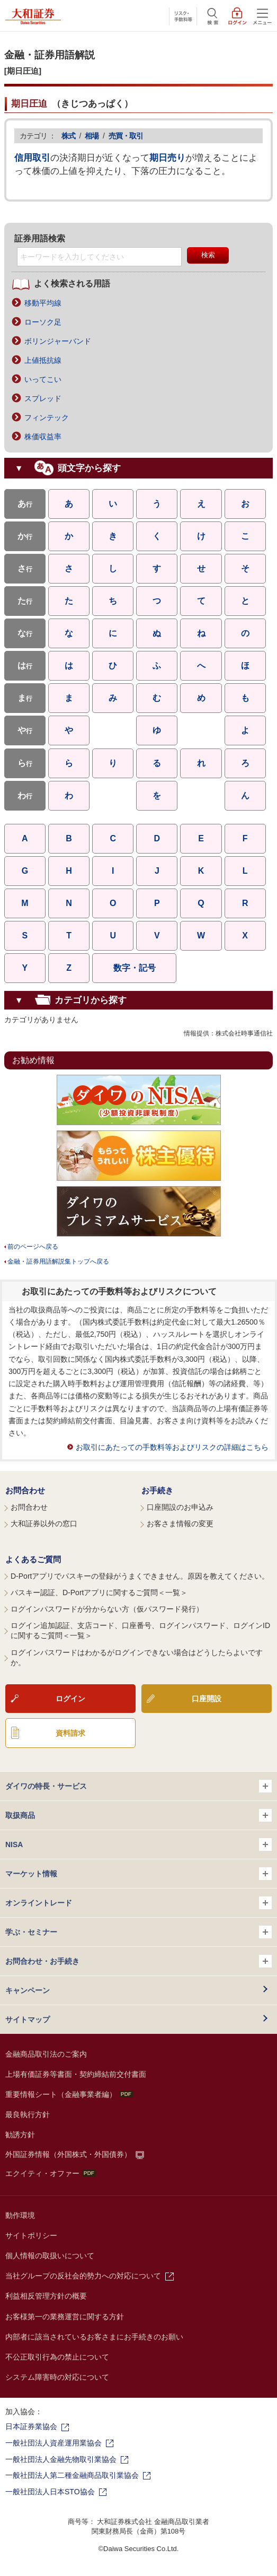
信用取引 (32, 158)
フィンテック (46, 417)
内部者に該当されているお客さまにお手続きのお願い (94, 2337)
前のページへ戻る (32, 1246)
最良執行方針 (27, 2114)
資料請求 (70, 1733)
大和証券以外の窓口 (44, 1523)
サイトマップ (27, 2019)
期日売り (167, 158)
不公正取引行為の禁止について (57, 2357)
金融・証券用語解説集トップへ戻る (58, 1261)
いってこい (42, 379)
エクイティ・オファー (50, 2173)
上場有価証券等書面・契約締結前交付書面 (75, 2074)
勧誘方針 (20, 2134)
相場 (92, 136)
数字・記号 (134, 967)
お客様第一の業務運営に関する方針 (64, 2316)
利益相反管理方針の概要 (46, 2296)
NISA (138, 1844)
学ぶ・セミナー (138, 1932)
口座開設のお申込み (180, 1507)
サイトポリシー (31, 2235)
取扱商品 (138, 1815)
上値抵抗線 (42, 360)
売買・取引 (126, 136)
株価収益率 (42, 436)
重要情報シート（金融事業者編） (69, 2094)
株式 (68, 136)
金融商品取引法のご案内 (46, 2054)
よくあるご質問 (33, 1559)
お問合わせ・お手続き (138, 1961)
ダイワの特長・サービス (138, 1786)
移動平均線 (42, 303)
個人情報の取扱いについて (49, 2255)
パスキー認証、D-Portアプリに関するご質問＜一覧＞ (99, 1592)
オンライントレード (138, 1902)
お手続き (157, 1490)
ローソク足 (42, 322)
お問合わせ (25, 1490)
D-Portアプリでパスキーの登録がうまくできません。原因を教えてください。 (140, 1576)
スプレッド (42, 398)
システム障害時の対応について (57, 2377)
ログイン (70, 1698)
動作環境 (20, 2215)
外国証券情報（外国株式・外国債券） (68, 2154)
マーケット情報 (138, 1873)
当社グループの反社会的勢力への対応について (83, 2276)
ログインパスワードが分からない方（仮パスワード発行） (107, 1609)
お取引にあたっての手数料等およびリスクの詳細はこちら (172, 1447)
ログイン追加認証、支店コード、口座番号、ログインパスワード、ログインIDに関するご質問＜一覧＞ (140, 1630)
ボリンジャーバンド (57, 341)
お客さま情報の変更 (180, 1523)
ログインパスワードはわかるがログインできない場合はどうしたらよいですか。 (137, 1657)
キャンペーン (27, 1990)
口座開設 (206, 1698)
